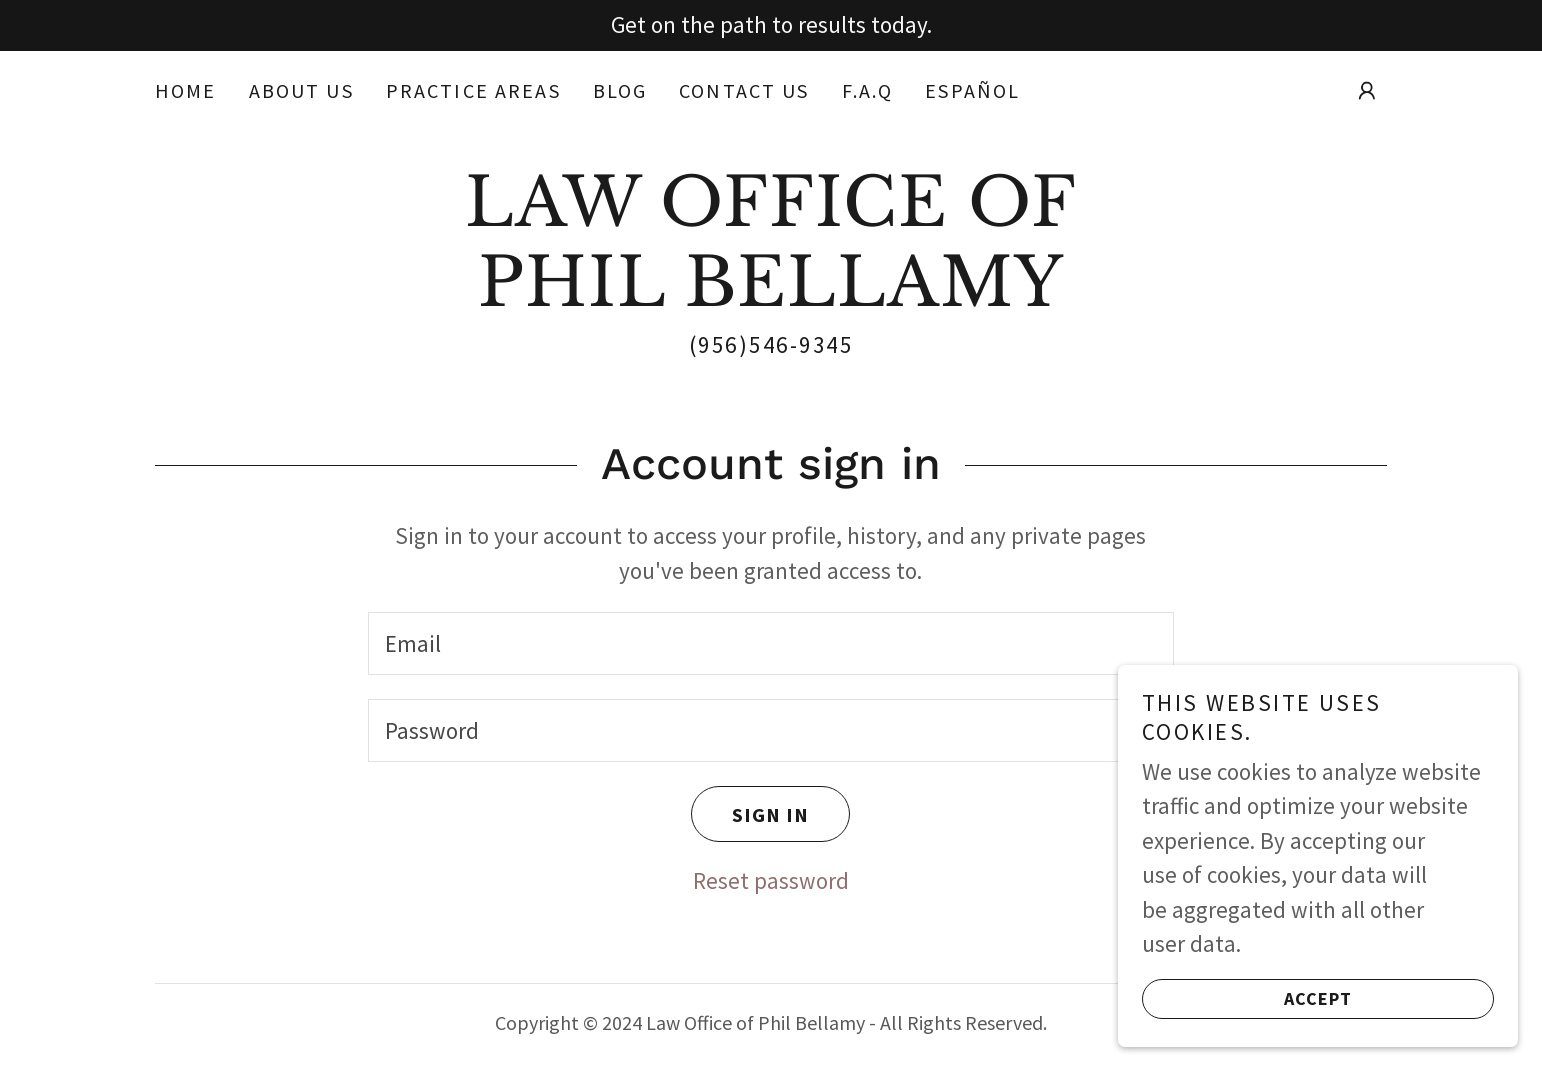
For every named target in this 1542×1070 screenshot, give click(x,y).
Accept (1247, 998)
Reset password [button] (771, 880)
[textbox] (770, 643)
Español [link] (972, 90)
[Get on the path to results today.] (771, 25)
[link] (770, 297)
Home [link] (186, 90)
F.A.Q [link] (868, 90)
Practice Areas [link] (473, 90)
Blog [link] (620, 90)
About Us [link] (301, 90)
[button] (1367, 91)
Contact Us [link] (744, 90)
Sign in (750, 814)
